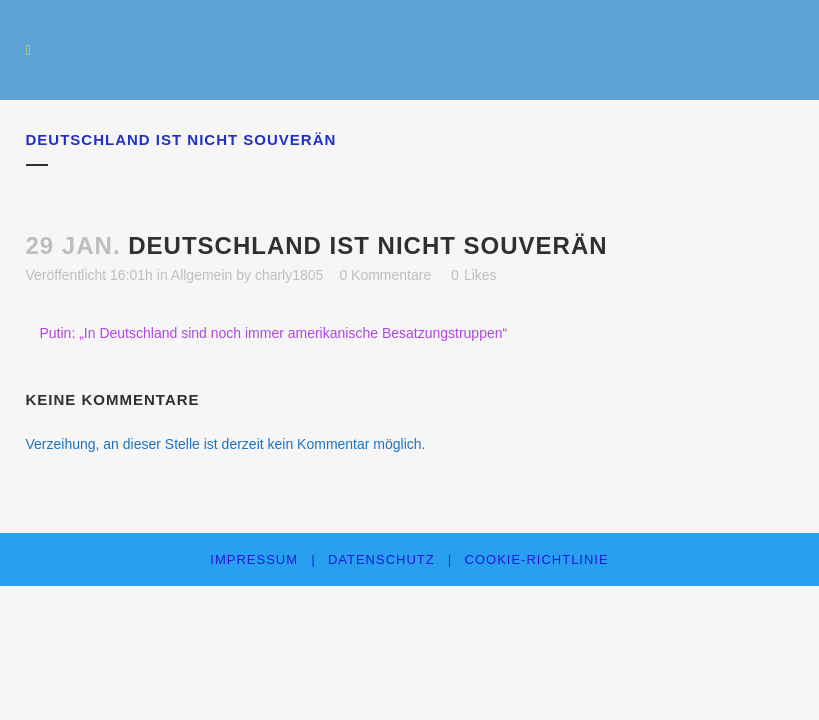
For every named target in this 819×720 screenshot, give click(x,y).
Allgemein (201, 275)
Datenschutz (381, 559)
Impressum (254, 559)
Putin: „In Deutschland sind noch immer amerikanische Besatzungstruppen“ (274, 333)
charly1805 (289, 275)
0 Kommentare (385, 275)
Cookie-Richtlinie (537, 559)
